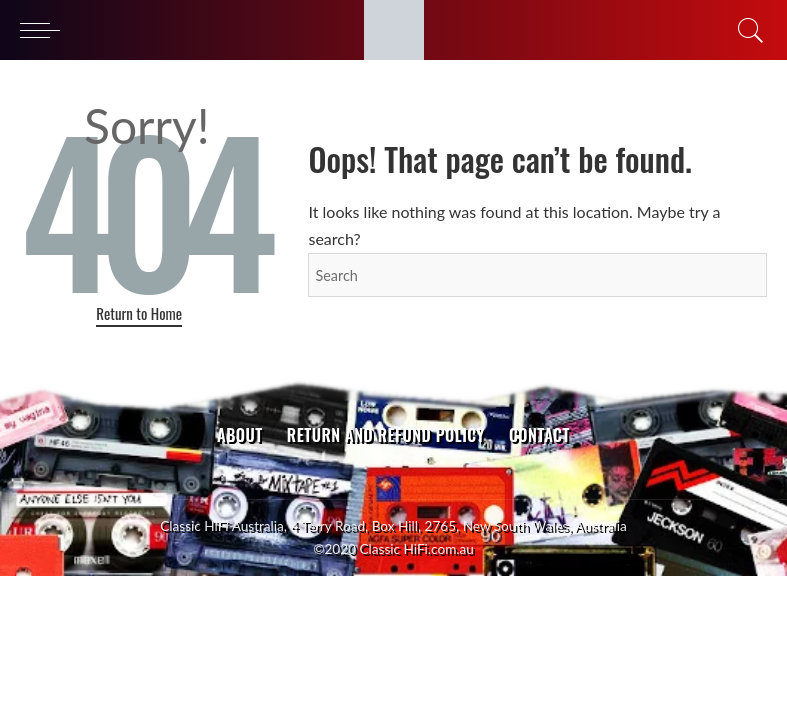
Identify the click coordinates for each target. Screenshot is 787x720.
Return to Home (139, 313)
